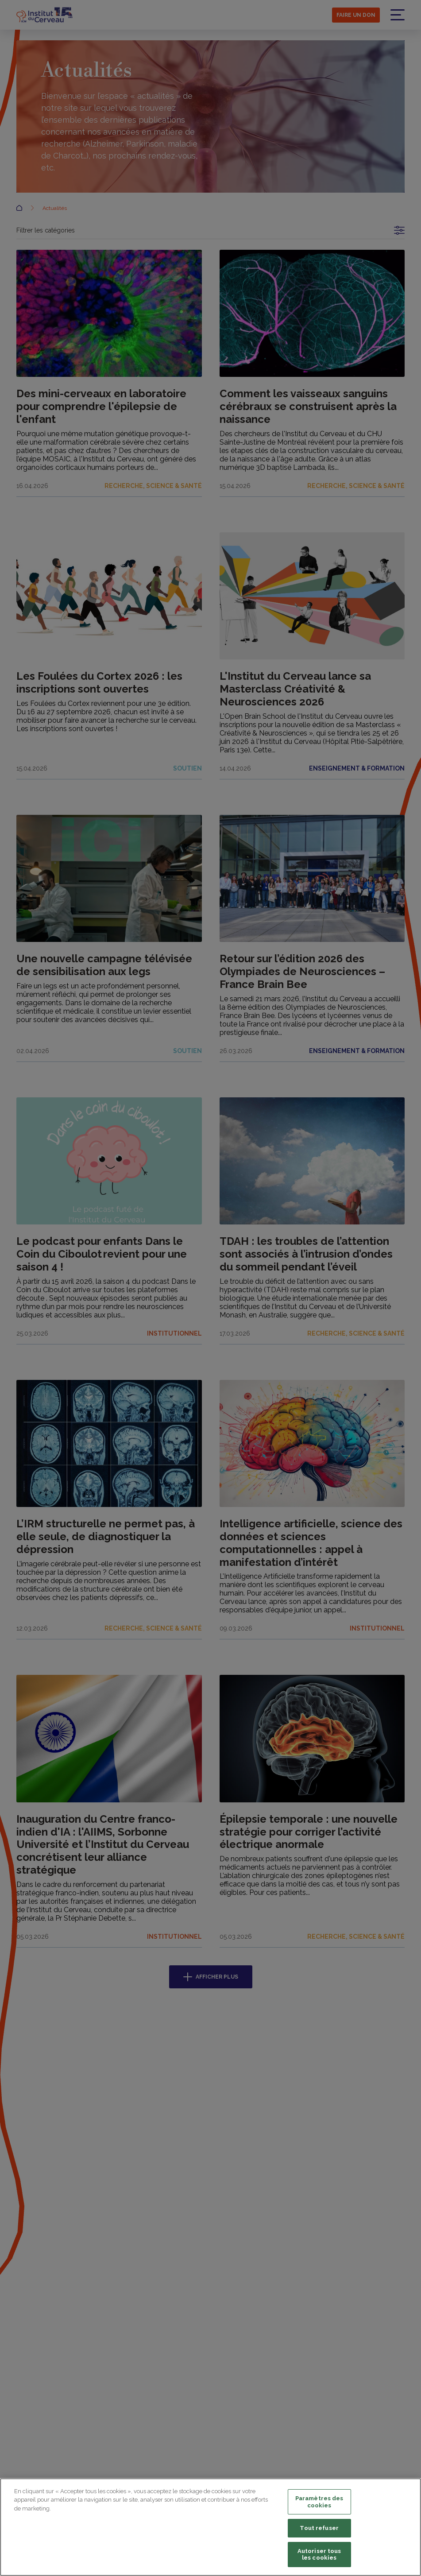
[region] (210, 2527)
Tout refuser (319, 2528)
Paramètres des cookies (319, 2502)
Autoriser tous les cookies (319, 2554)
